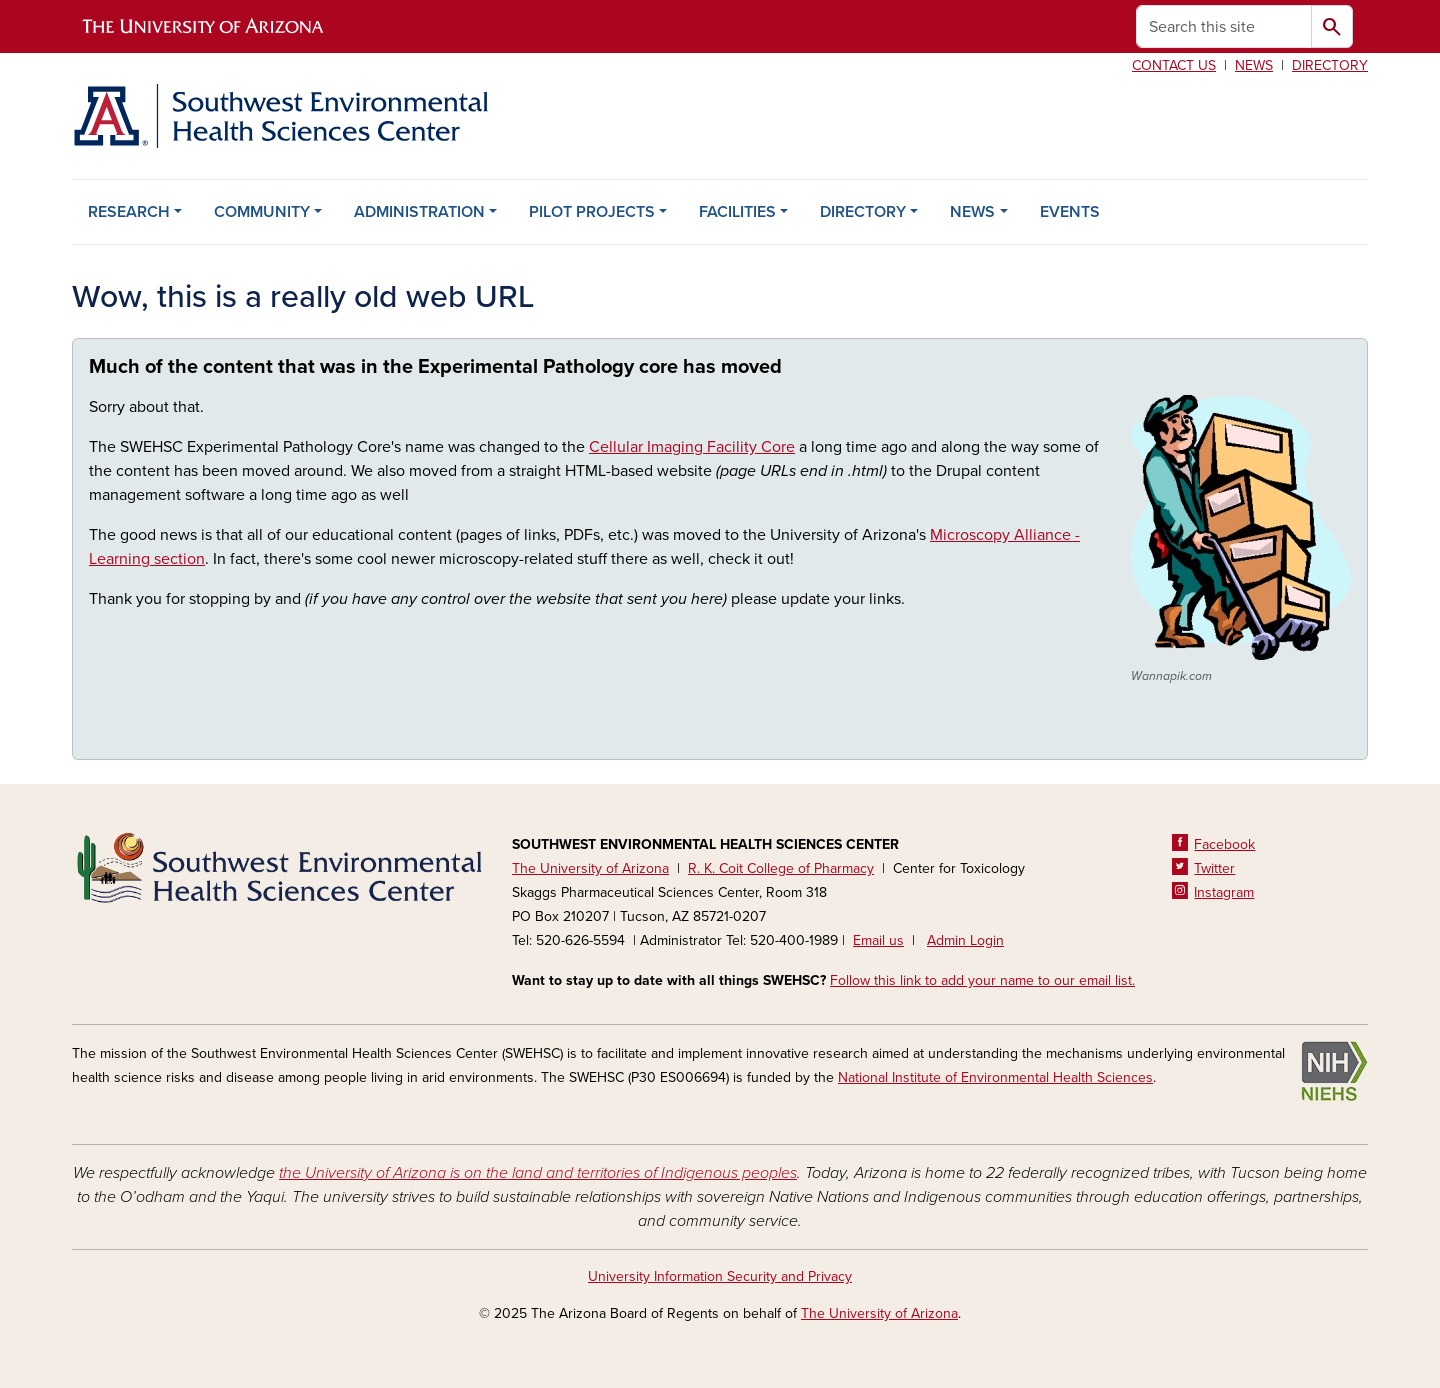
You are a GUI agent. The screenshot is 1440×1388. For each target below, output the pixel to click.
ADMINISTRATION (419, 212)
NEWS (972, 212)
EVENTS (1070, 212)
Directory (1330, 65)
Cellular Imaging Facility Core (692, 447)
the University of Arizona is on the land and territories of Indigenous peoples (538, 1173)
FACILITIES (737, 212)
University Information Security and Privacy (720, 1276)
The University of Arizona (879, 1313)
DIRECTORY (863, 212)
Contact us (1174, 65)
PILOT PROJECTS (592, 212)
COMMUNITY (262, 212)
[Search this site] (1224, 26)
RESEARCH (129, 212)
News (1254, 65)
